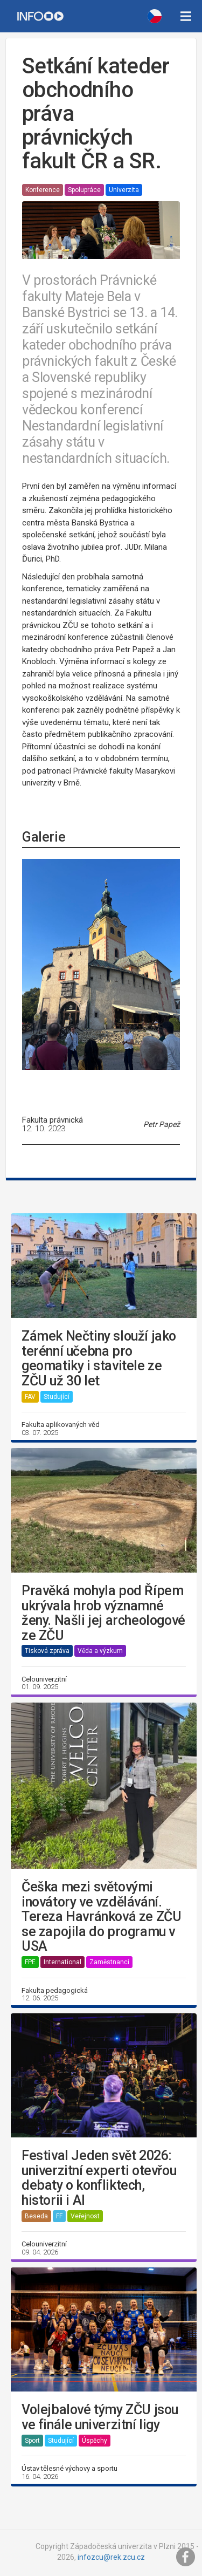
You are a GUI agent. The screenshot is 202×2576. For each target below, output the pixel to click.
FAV (30, 1396)
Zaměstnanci (109, 1962)
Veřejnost (85, 2216)
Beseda (36, 2216)
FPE (30, 1962)
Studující (56, 1396)
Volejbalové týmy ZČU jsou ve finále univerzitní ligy (100, 2417)
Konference (42, 190)
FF (59, 2216)
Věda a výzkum (100, 1651)
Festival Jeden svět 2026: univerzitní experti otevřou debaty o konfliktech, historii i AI (99, 2178)
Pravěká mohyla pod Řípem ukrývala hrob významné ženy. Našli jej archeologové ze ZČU (103, 1613)
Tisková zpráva (47, 1651)
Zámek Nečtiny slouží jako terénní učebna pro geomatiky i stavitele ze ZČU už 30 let (99, 1358)
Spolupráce (84, 190)
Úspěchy (94, 2440)
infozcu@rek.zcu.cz (111, 2557)
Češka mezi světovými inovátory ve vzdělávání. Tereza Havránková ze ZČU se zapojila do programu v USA (101, 1917)
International (62, 1962)
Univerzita (124, 190)
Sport (32, 2440)
